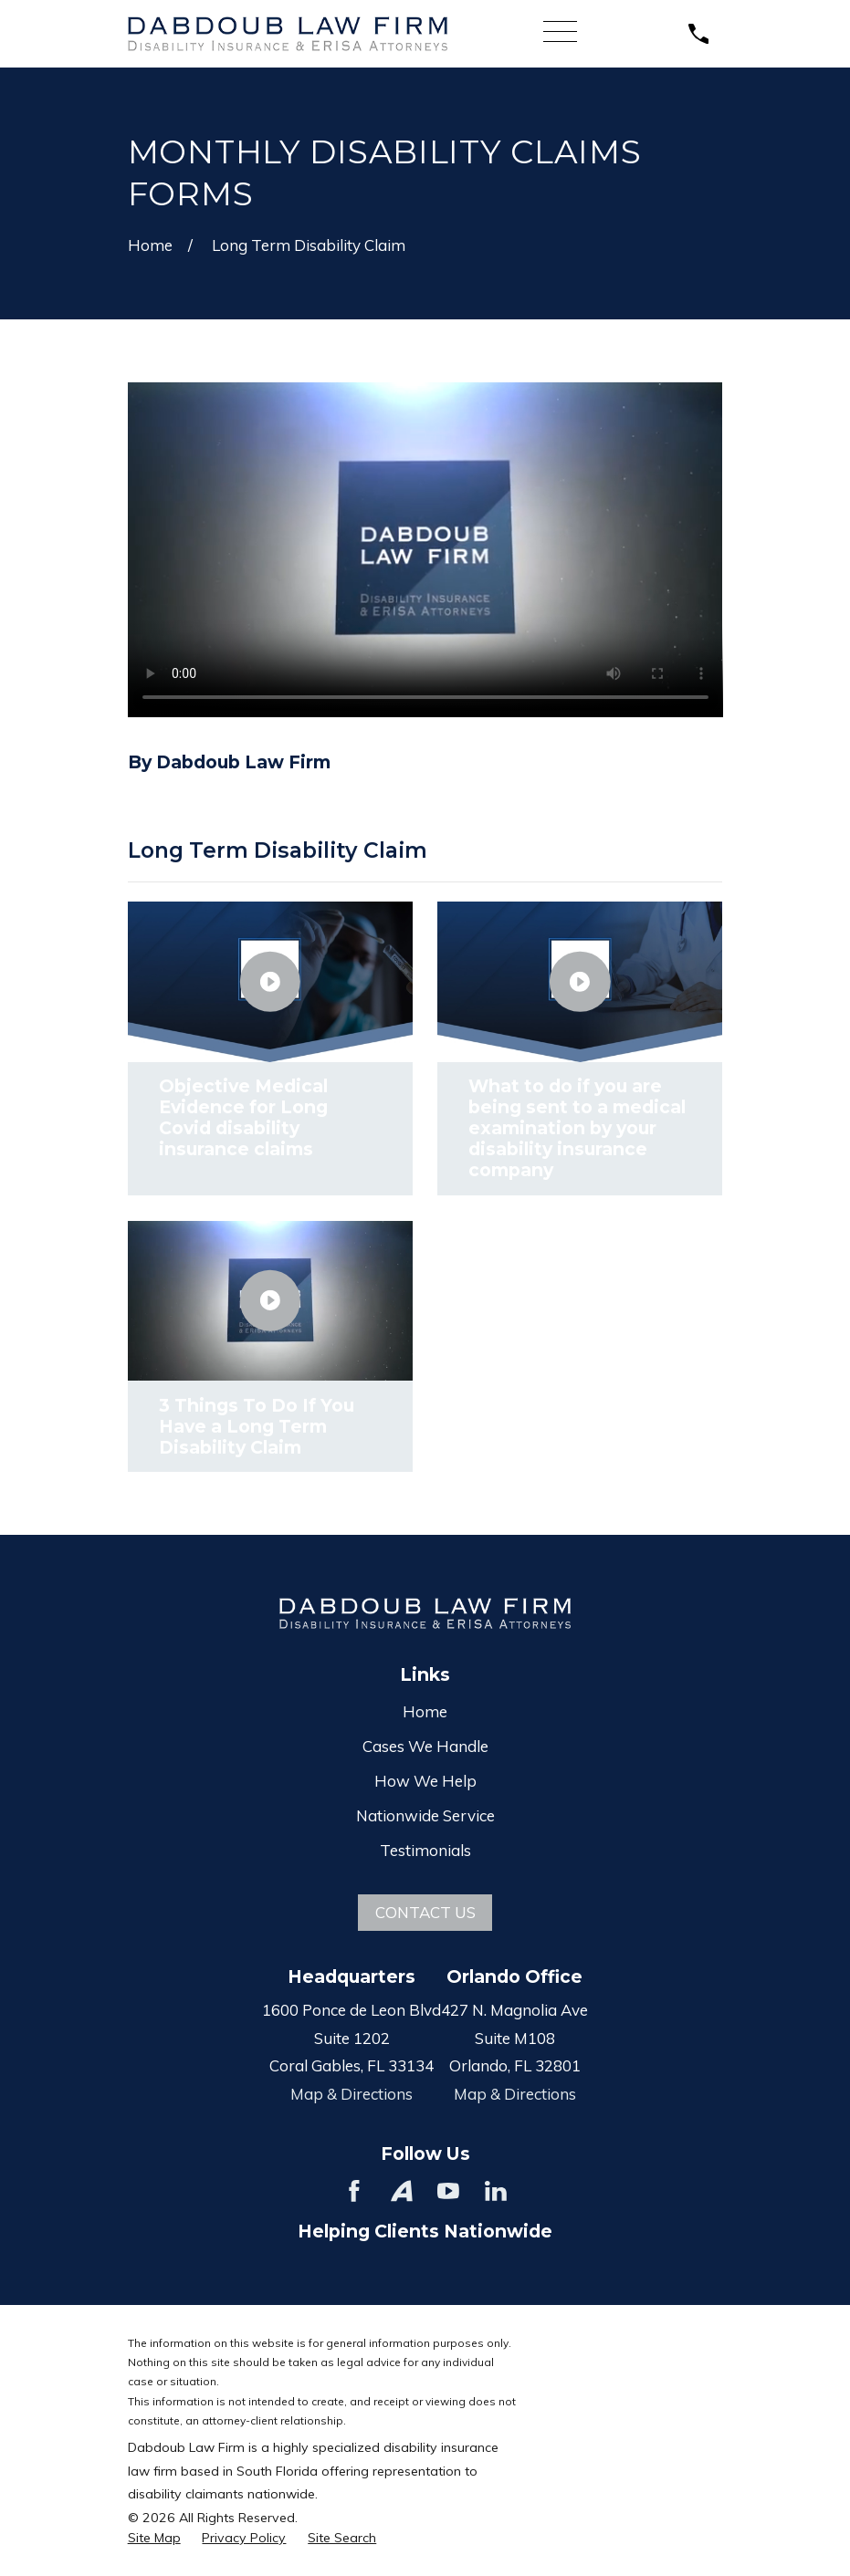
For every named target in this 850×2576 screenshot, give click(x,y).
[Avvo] (402, 2191)
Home (425, 1711)
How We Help (425, 1780)
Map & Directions (351, 2093)
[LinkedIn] (496, 2191)
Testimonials (425, 1850)
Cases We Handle (425, 1746)
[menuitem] (154, 2538)
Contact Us (425, 1912)
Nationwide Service (425, 1815)
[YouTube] (448, 2191)
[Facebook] (354, 2191)
